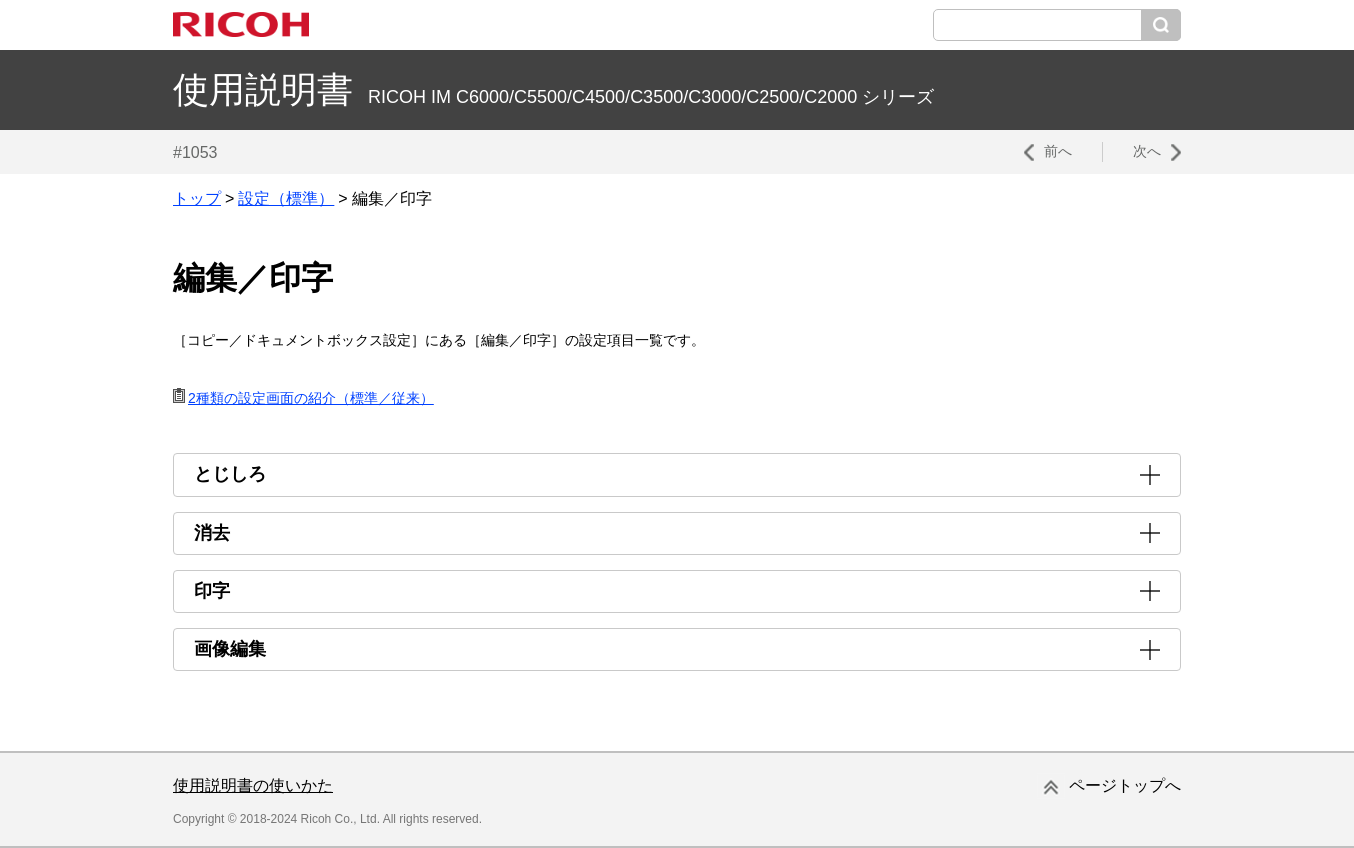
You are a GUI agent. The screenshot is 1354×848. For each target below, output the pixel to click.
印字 (212, 591)
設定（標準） (286, 198)
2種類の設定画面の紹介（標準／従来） (311, 398)
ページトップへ (1125, 785)
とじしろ (230, 474)
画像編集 (230, 649)
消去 (212, 533)
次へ (1147, 151)
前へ (1058, 151)
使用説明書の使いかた (253, 785)
